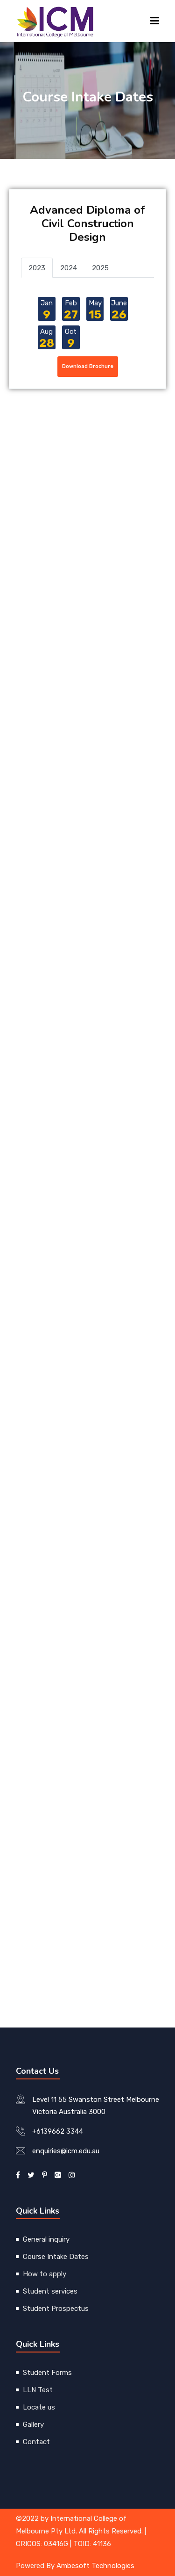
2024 (68, 268)
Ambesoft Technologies (95, 2566)
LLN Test (38, 2390)
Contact (36, 2442)
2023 (36, 268)
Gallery (33, 2424)
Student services (50, 2291)
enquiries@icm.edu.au (65, 2151)
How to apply (44, 2274)
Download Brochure (87, 366)
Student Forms (47, 2372)
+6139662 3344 (57, 2131)
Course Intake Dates (56, 2256)
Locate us (39, 2407)
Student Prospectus (56, 2308)
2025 (100, 268)
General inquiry (46, 2239)
